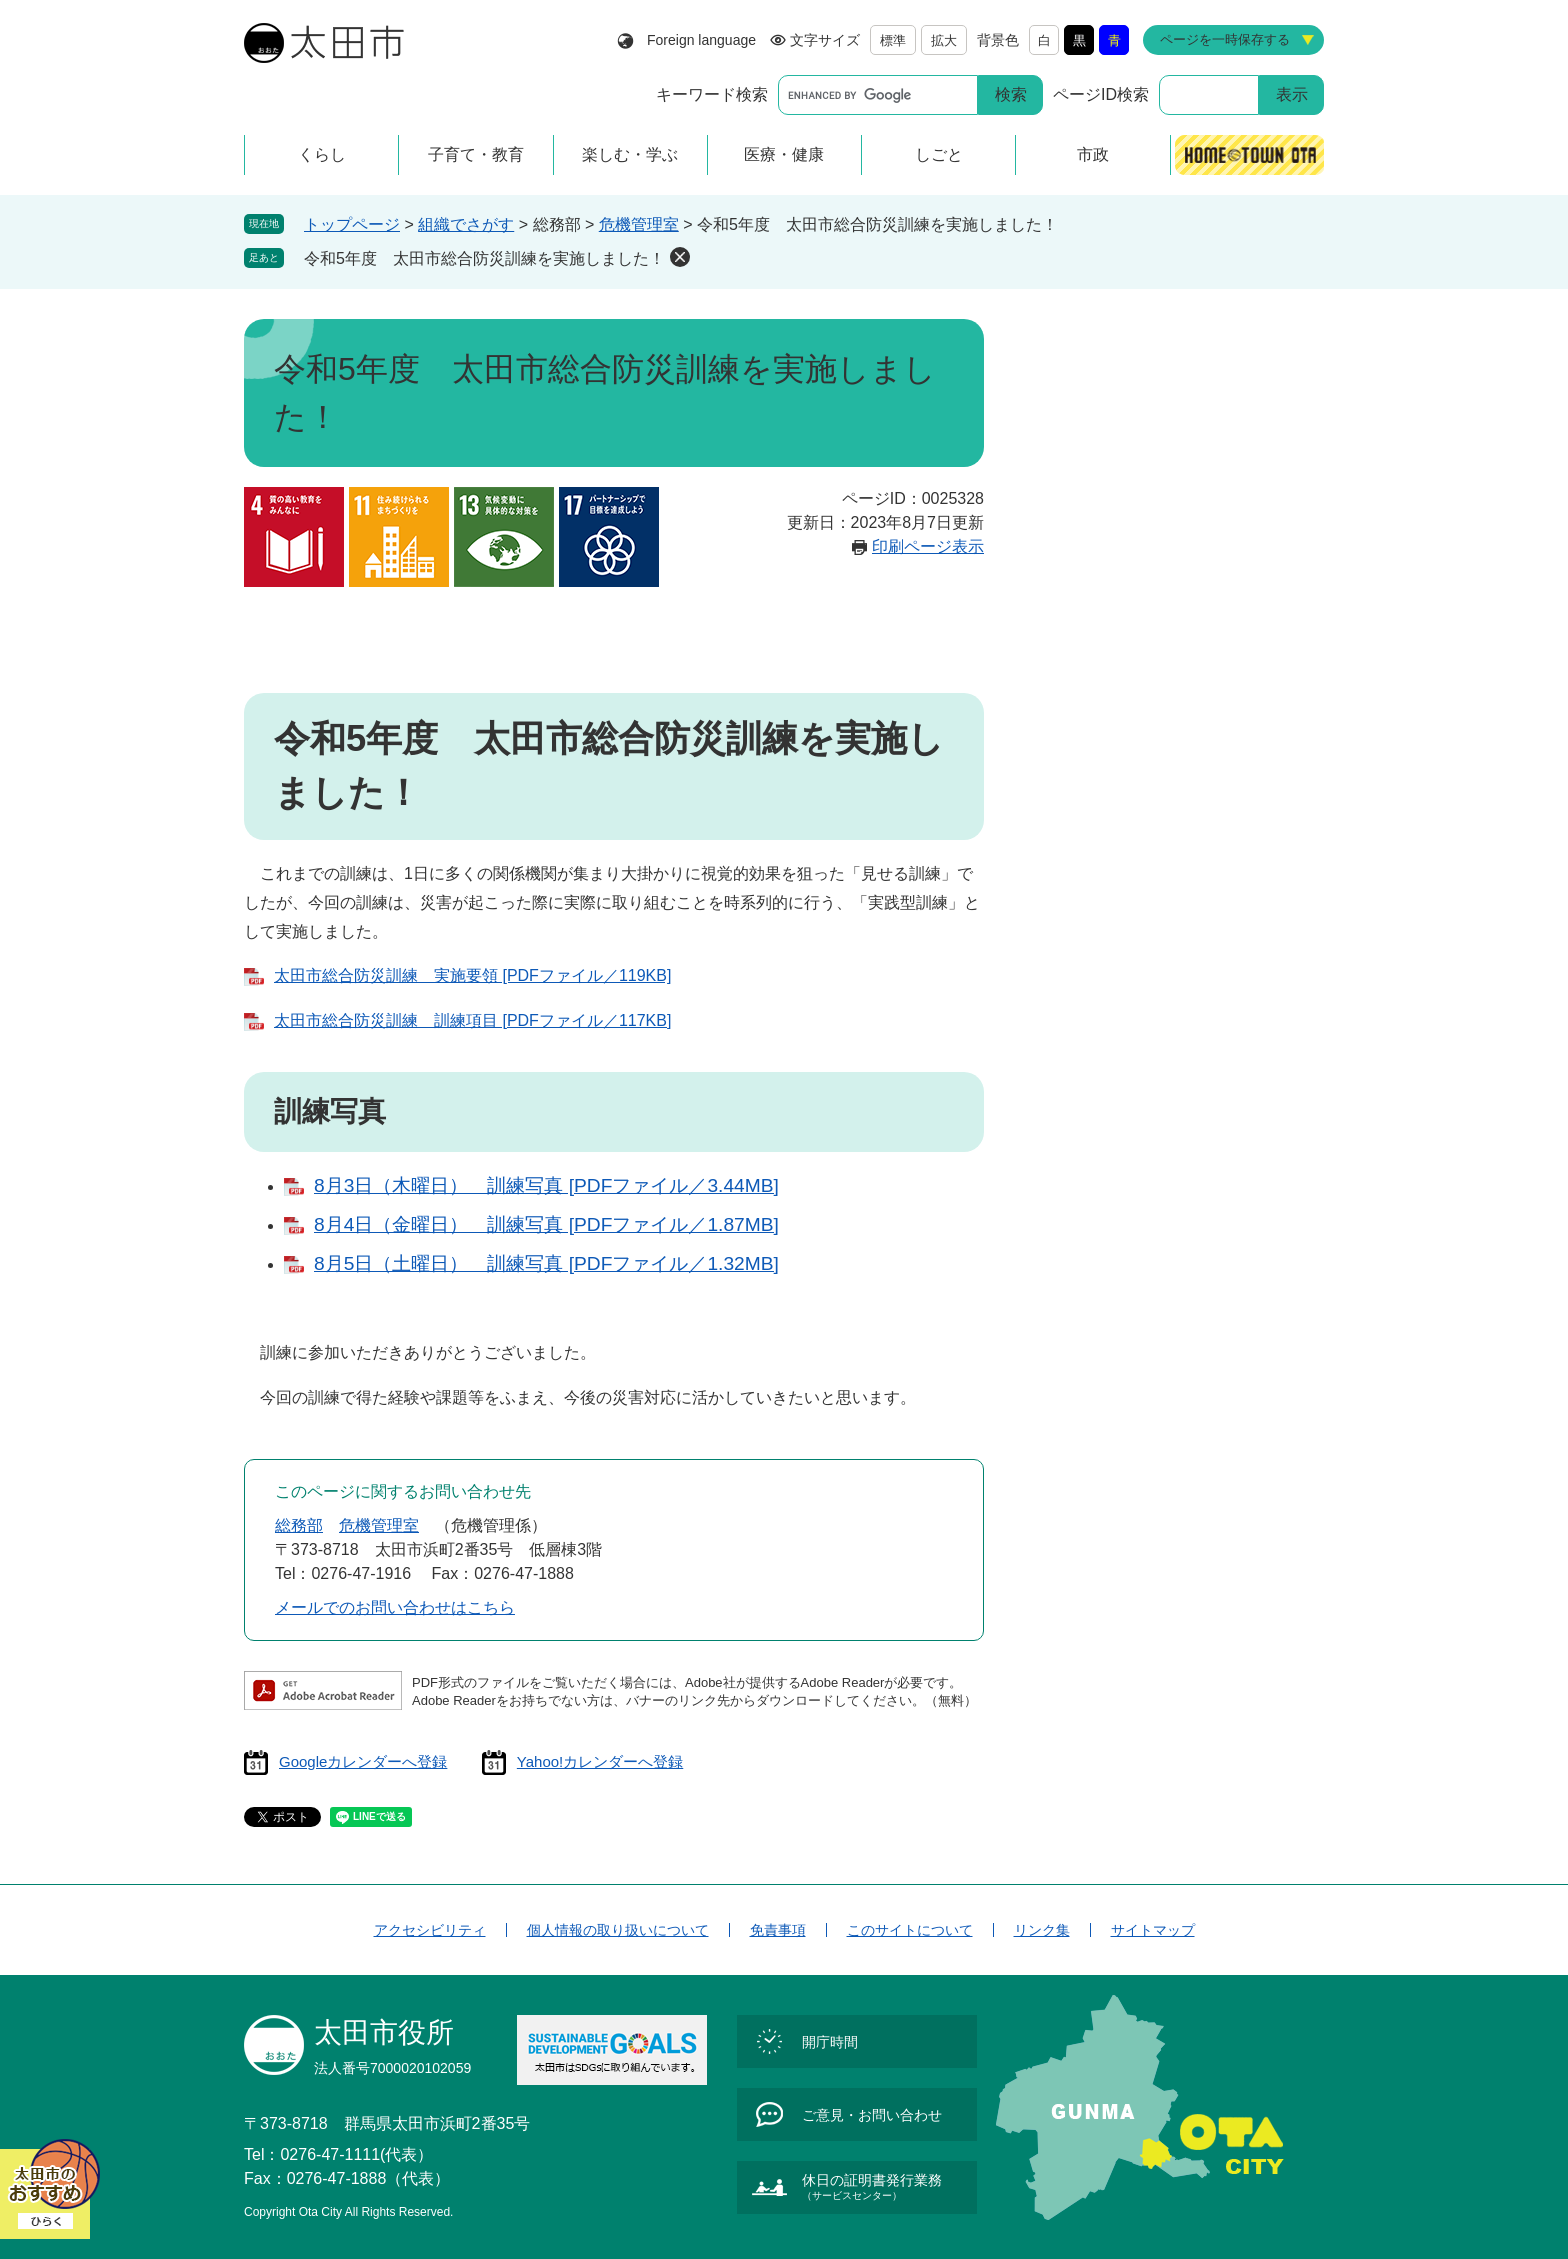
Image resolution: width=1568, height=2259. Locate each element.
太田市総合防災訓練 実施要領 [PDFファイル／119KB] (472, 975)
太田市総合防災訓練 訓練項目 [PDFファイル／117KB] (472, 1020)
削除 (680, 257)
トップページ (352, 224)
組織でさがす (466, 224)
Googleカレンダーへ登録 (363, 1761)
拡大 (944, 40)
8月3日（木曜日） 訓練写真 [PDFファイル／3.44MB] (546, 1185)
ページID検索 (1101, 94)
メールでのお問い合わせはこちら (395, 1607)
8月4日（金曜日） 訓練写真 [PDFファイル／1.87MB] (546, 1224)
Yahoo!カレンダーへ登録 (600, 1761)
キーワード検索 (712, 94)
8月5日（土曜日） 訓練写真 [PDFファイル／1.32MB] (546, 1263)
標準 (893, 40)
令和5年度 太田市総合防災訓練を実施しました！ (484, 258)
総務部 (299, 1525)
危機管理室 (639, 224)
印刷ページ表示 (928, 546)
